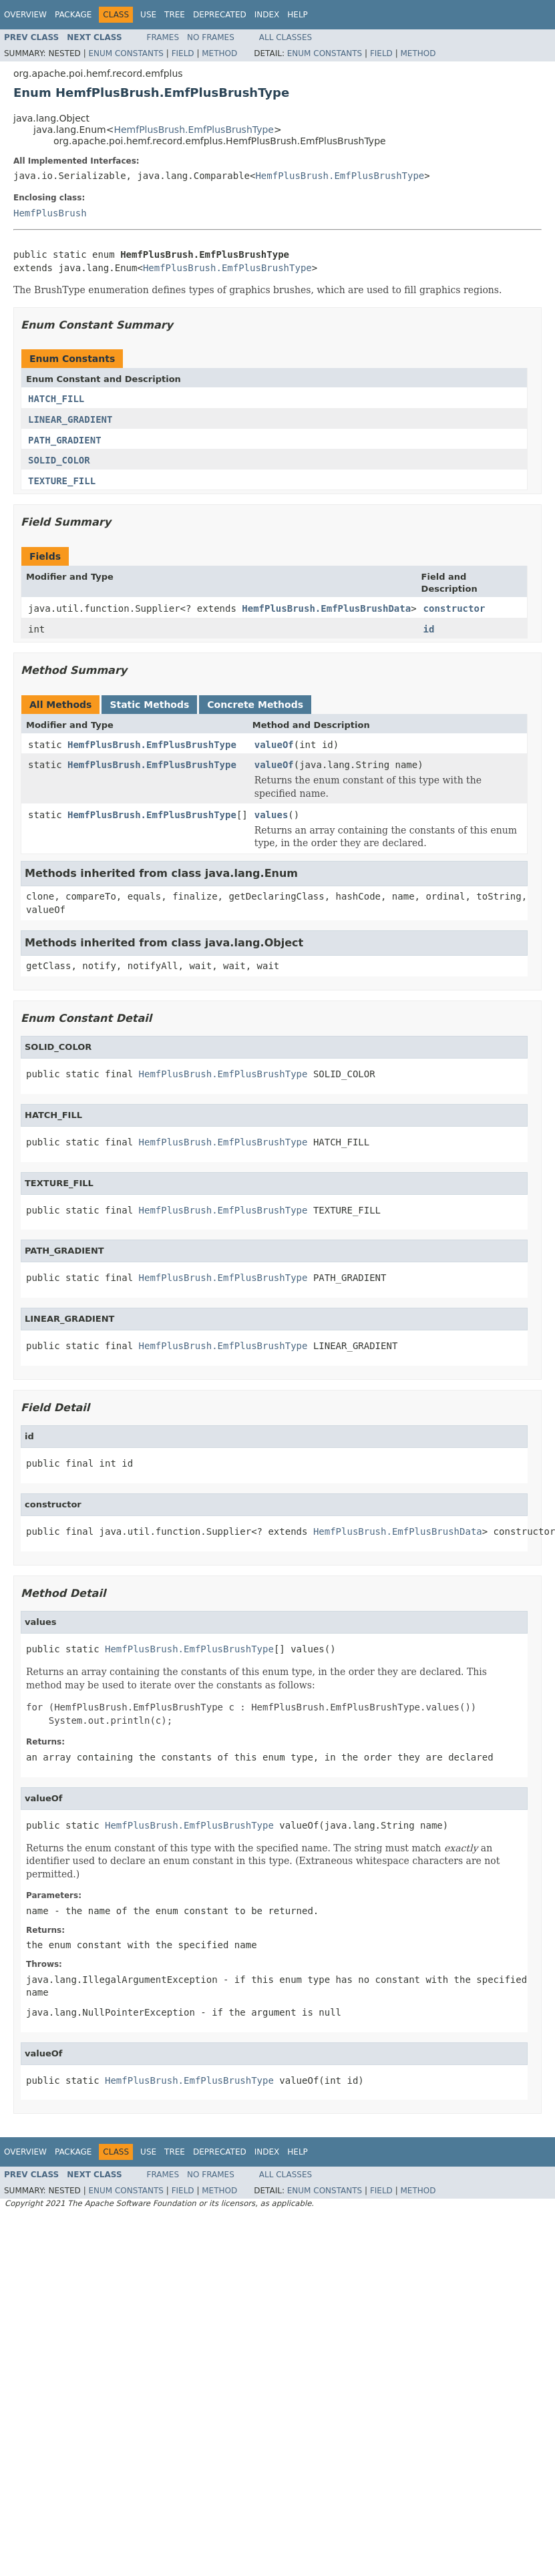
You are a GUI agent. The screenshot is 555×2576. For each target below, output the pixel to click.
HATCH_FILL (56, 398)
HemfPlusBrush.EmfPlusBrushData (326, 608)
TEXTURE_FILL (62, 481)
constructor (454, 608)
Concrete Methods (255, 704)
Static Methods (149, 704)
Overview (25, 14)
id (429, 629)
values (271, 814)
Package (73, 14)
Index (267, 14)
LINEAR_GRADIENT (70, 419)
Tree (174, 14)
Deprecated (219, 14)
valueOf (274, 744)
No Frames (210, 37)
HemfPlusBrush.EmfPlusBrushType (194, 129)
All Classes (285, 37)
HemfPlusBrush (50, 213)
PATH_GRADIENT (65, 440)
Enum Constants (125, 53)
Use (148, 14)
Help (297, 14)
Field (183, 53)
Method (219, 53)
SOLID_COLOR (59, 460)
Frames (163, 37)
